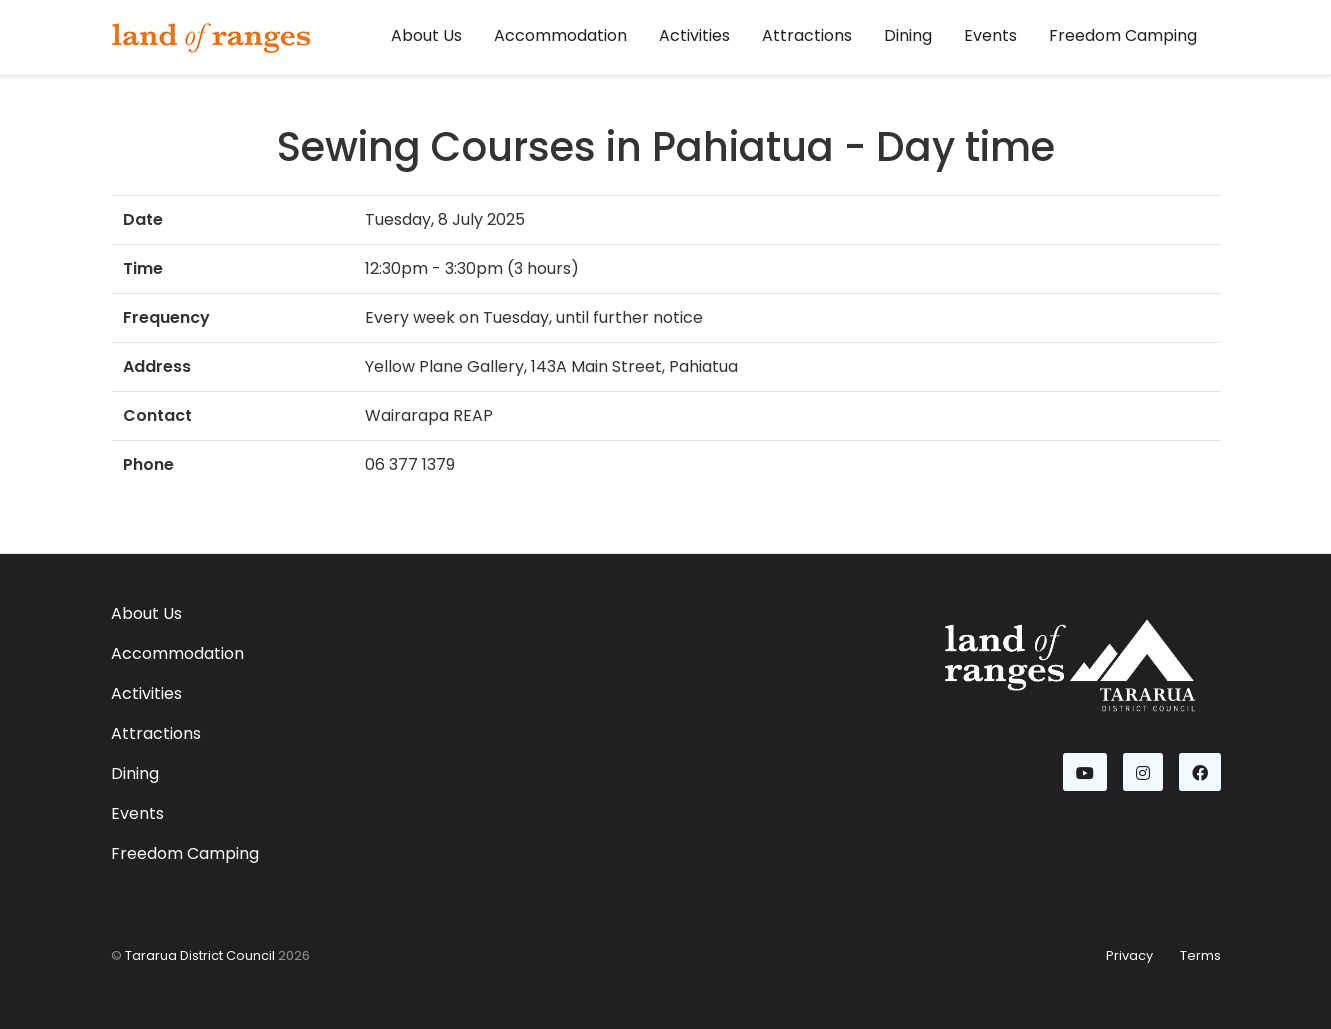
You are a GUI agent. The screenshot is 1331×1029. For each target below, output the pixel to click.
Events (990, 35)
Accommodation (560, 35)
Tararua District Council (200, 955)
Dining (908, 35)
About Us (426, 35)
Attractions (807, 35)
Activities (694, 35)
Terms (1200, 955)
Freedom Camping (1123, 35)
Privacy (1129, 955)
